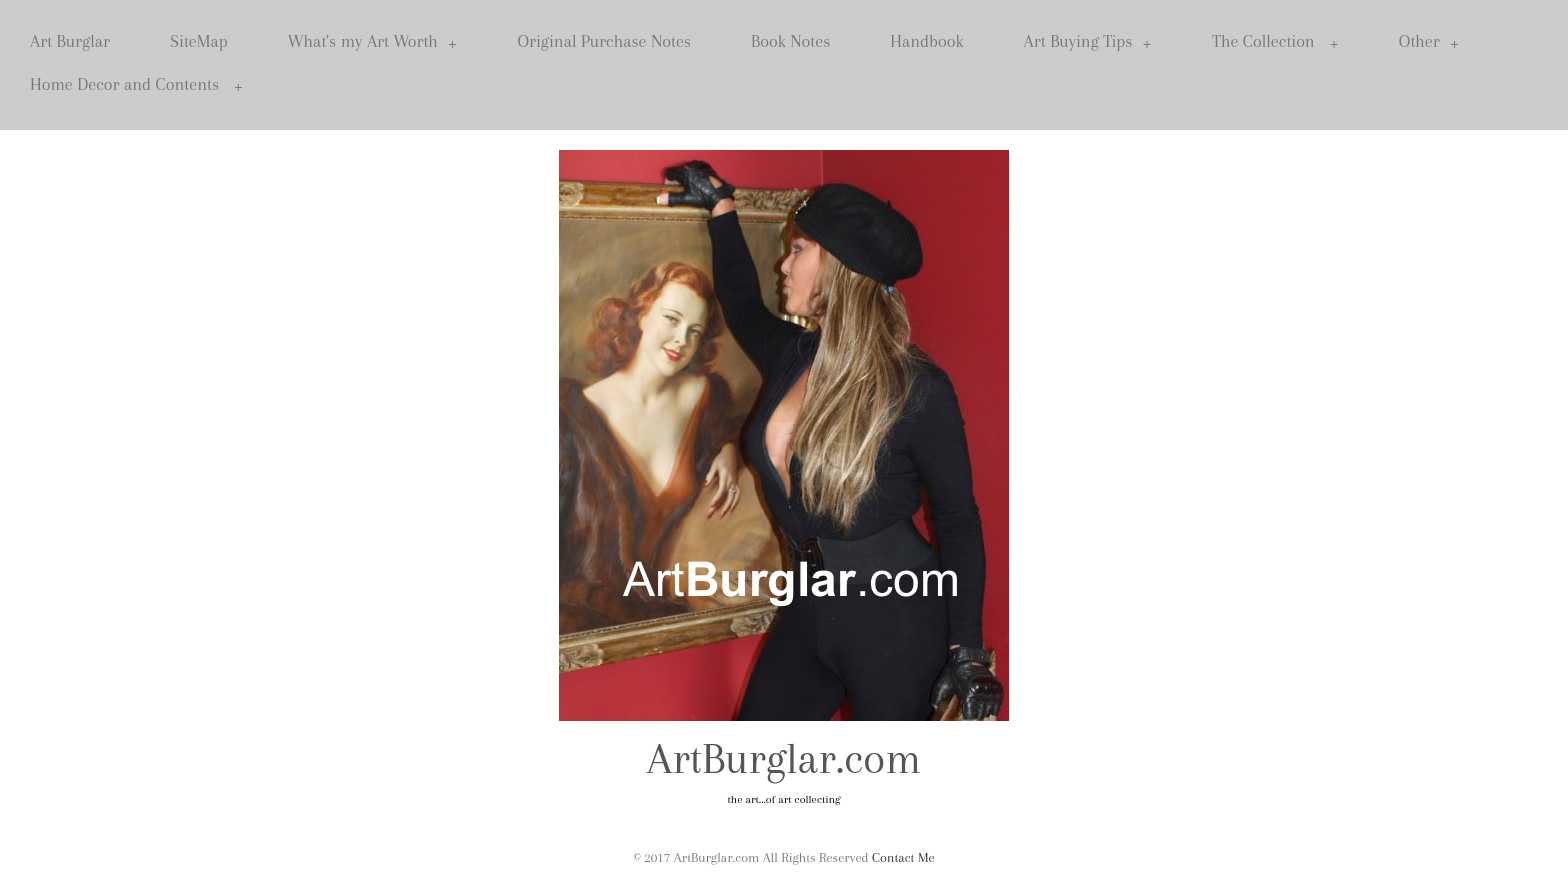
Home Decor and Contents (136, 84)
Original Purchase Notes (604, 41)
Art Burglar (70, 41)
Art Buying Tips (1088, 41)
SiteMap (199, 41)
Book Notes (790, 41)
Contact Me (903, 857)
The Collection (1275, 41)
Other (1429, 41)
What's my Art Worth (373, 41)
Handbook (926, 41)
